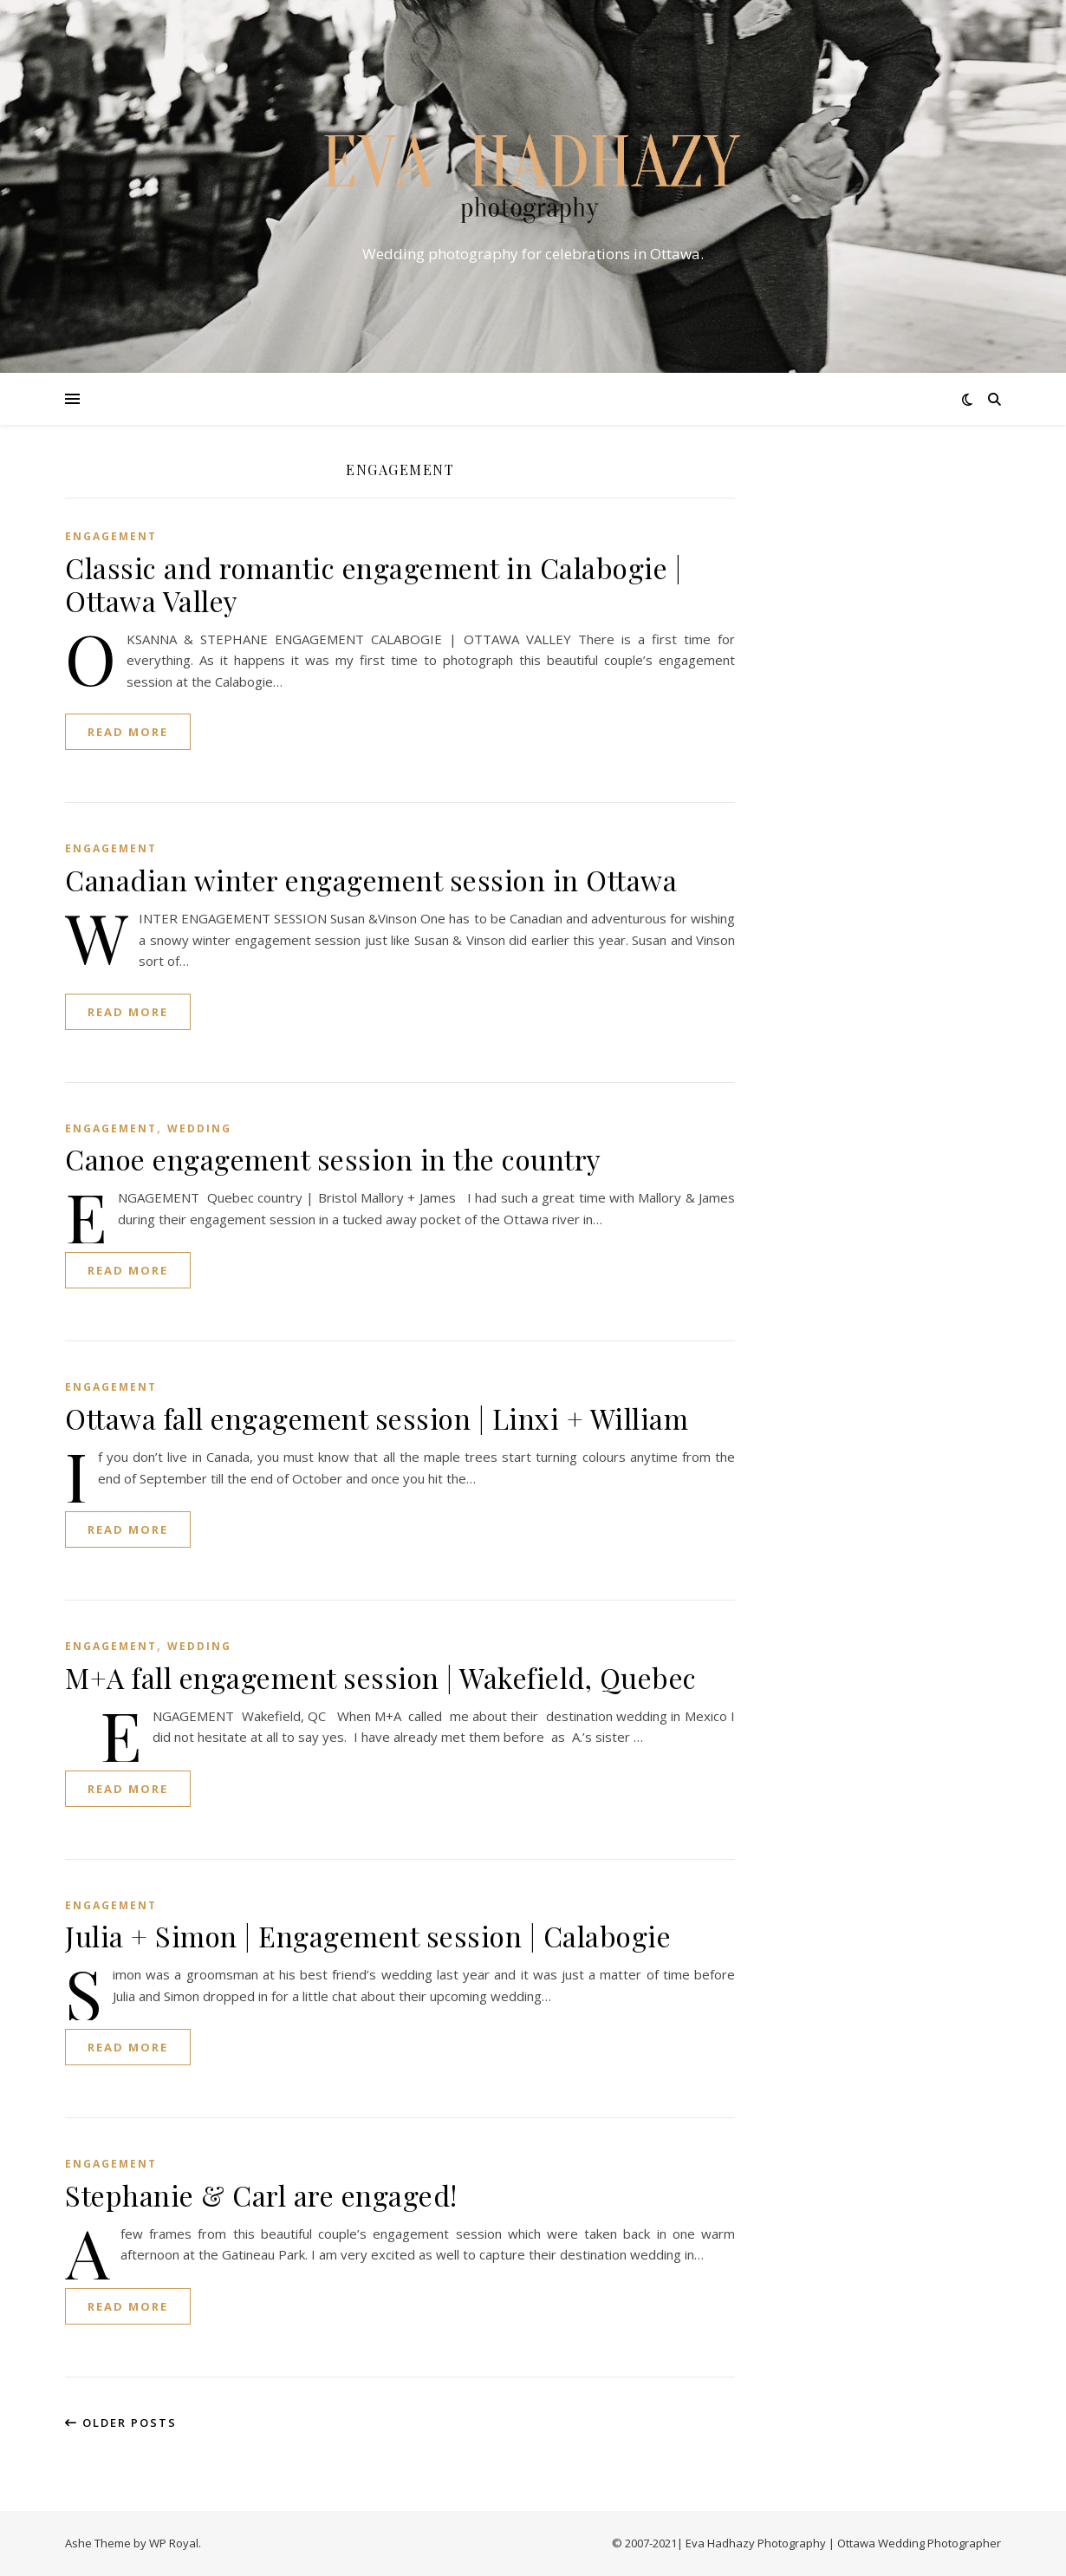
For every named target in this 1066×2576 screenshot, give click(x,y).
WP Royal (173, 2543)
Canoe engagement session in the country (333, 1158)
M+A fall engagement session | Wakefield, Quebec (381, 1677)
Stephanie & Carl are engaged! (261, 2195)
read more (128, 732)
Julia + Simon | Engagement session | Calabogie (368, 1935)
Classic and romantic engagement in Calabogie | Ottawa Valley (373, 584)
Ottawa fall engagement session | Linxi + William (376, 1418)
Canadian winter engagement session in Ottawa (371, 879)
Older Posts (121, 2422)
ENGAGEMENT (111, 536)
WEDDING (199, 1128)
